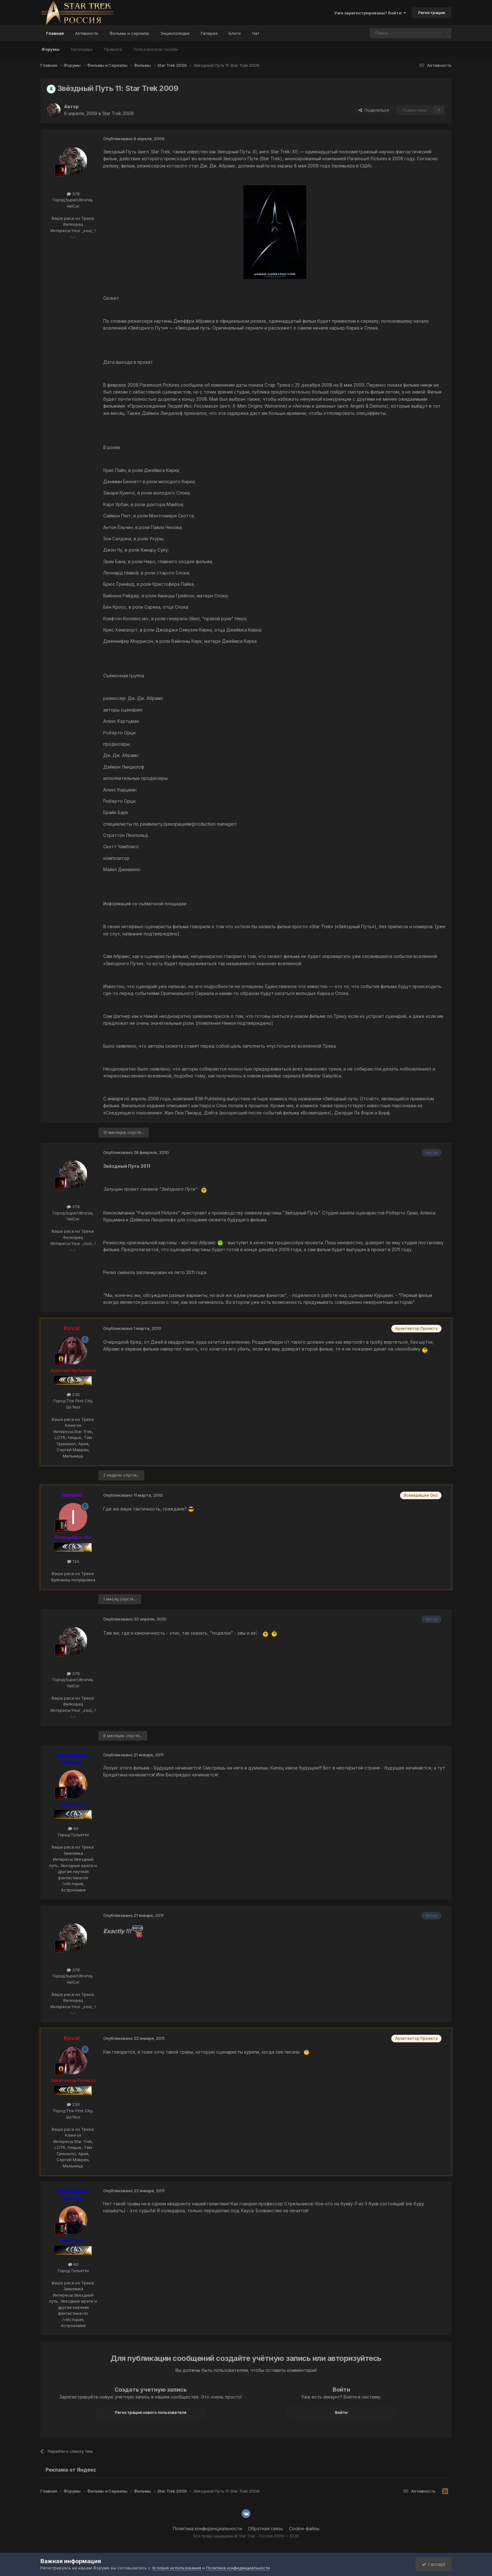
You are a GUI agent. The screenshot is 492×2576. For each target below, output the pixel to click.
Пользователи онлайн (155, 49)
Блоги (235, 33)
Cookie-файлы (304, 2528)
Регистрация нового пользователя (150, 2412)
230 (73, 1394)
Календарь (82, 49)
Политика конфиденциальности (207, 2528)
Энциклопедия (175, 33)
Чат (255, 33)
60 (73, 1828)
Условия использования (176, 2567)
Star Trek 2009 (118, 113)
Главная (55, 36)
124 (73, 1561)
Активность (86, 33)
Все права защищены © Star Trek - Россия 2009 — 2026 (246, 2536)
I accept (433, 2564)
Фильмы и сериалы (129, 33)
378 (73, 193)
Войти (341, 2412)
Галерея (209, 33)
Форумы (50, 49)
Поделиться (374, 110)
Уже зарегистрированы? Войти (370, 12)
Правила (113, 49)
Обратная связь (265, 2528)
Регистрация (431, 12)
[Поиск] (389, 33)
